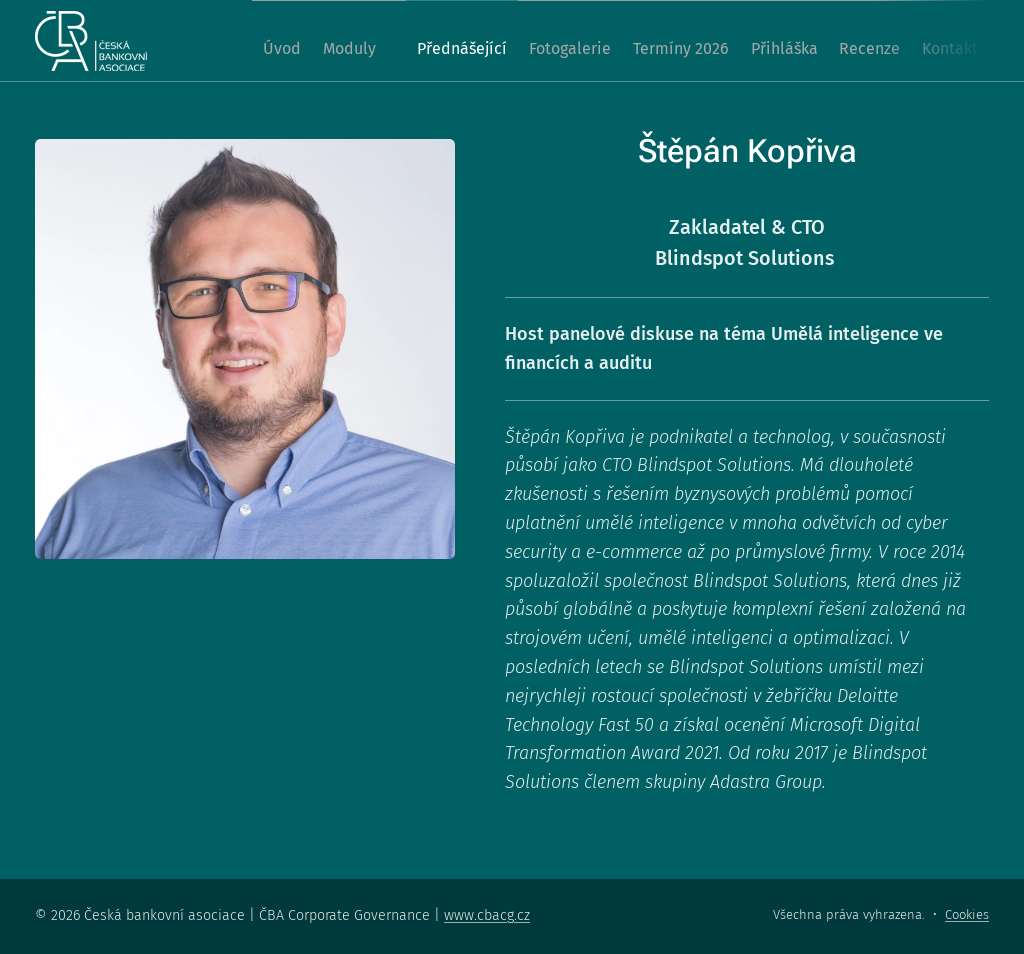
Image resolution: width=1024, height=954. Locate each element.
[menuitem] (251, 41)
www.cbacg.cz (487, 915)
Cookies (967, 914)
